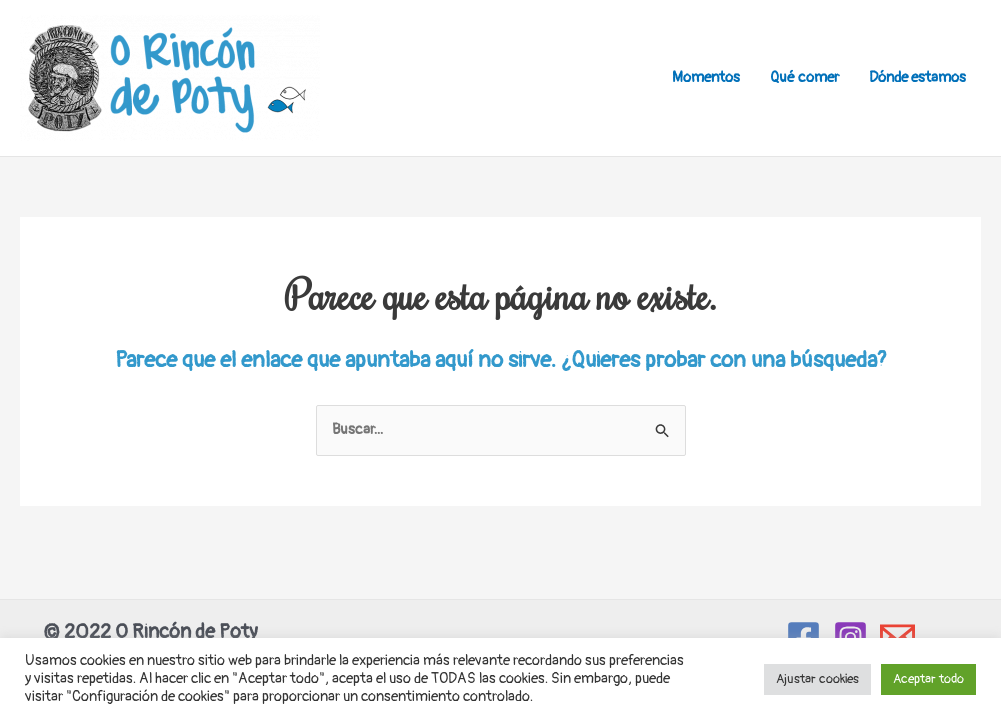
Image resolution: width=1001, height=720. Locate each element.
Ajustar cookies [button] (817, 679)
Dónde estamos (917, 77)
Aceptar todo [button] (928, 679)
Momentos (706, 77)
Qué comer (804, 77)
